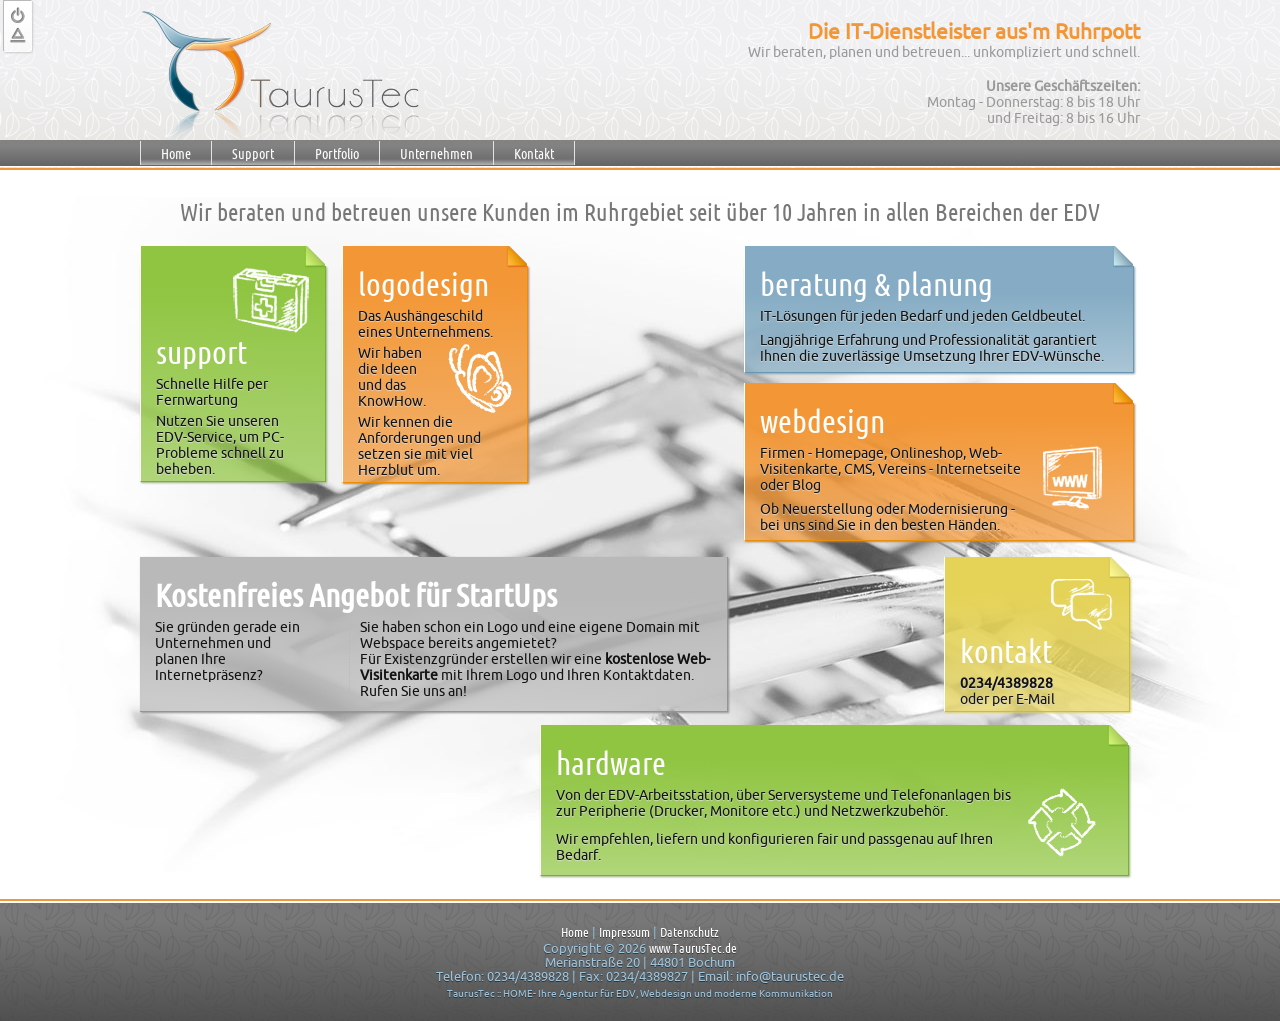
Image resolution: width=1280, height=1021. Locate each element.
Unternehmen (436, 154)
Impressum (624, 932)
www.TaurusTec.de (693, 948)
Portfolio (337, 154)
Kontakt (534, 154)
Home (176, 154)
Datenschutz (689, 932)
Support (253, 154)
